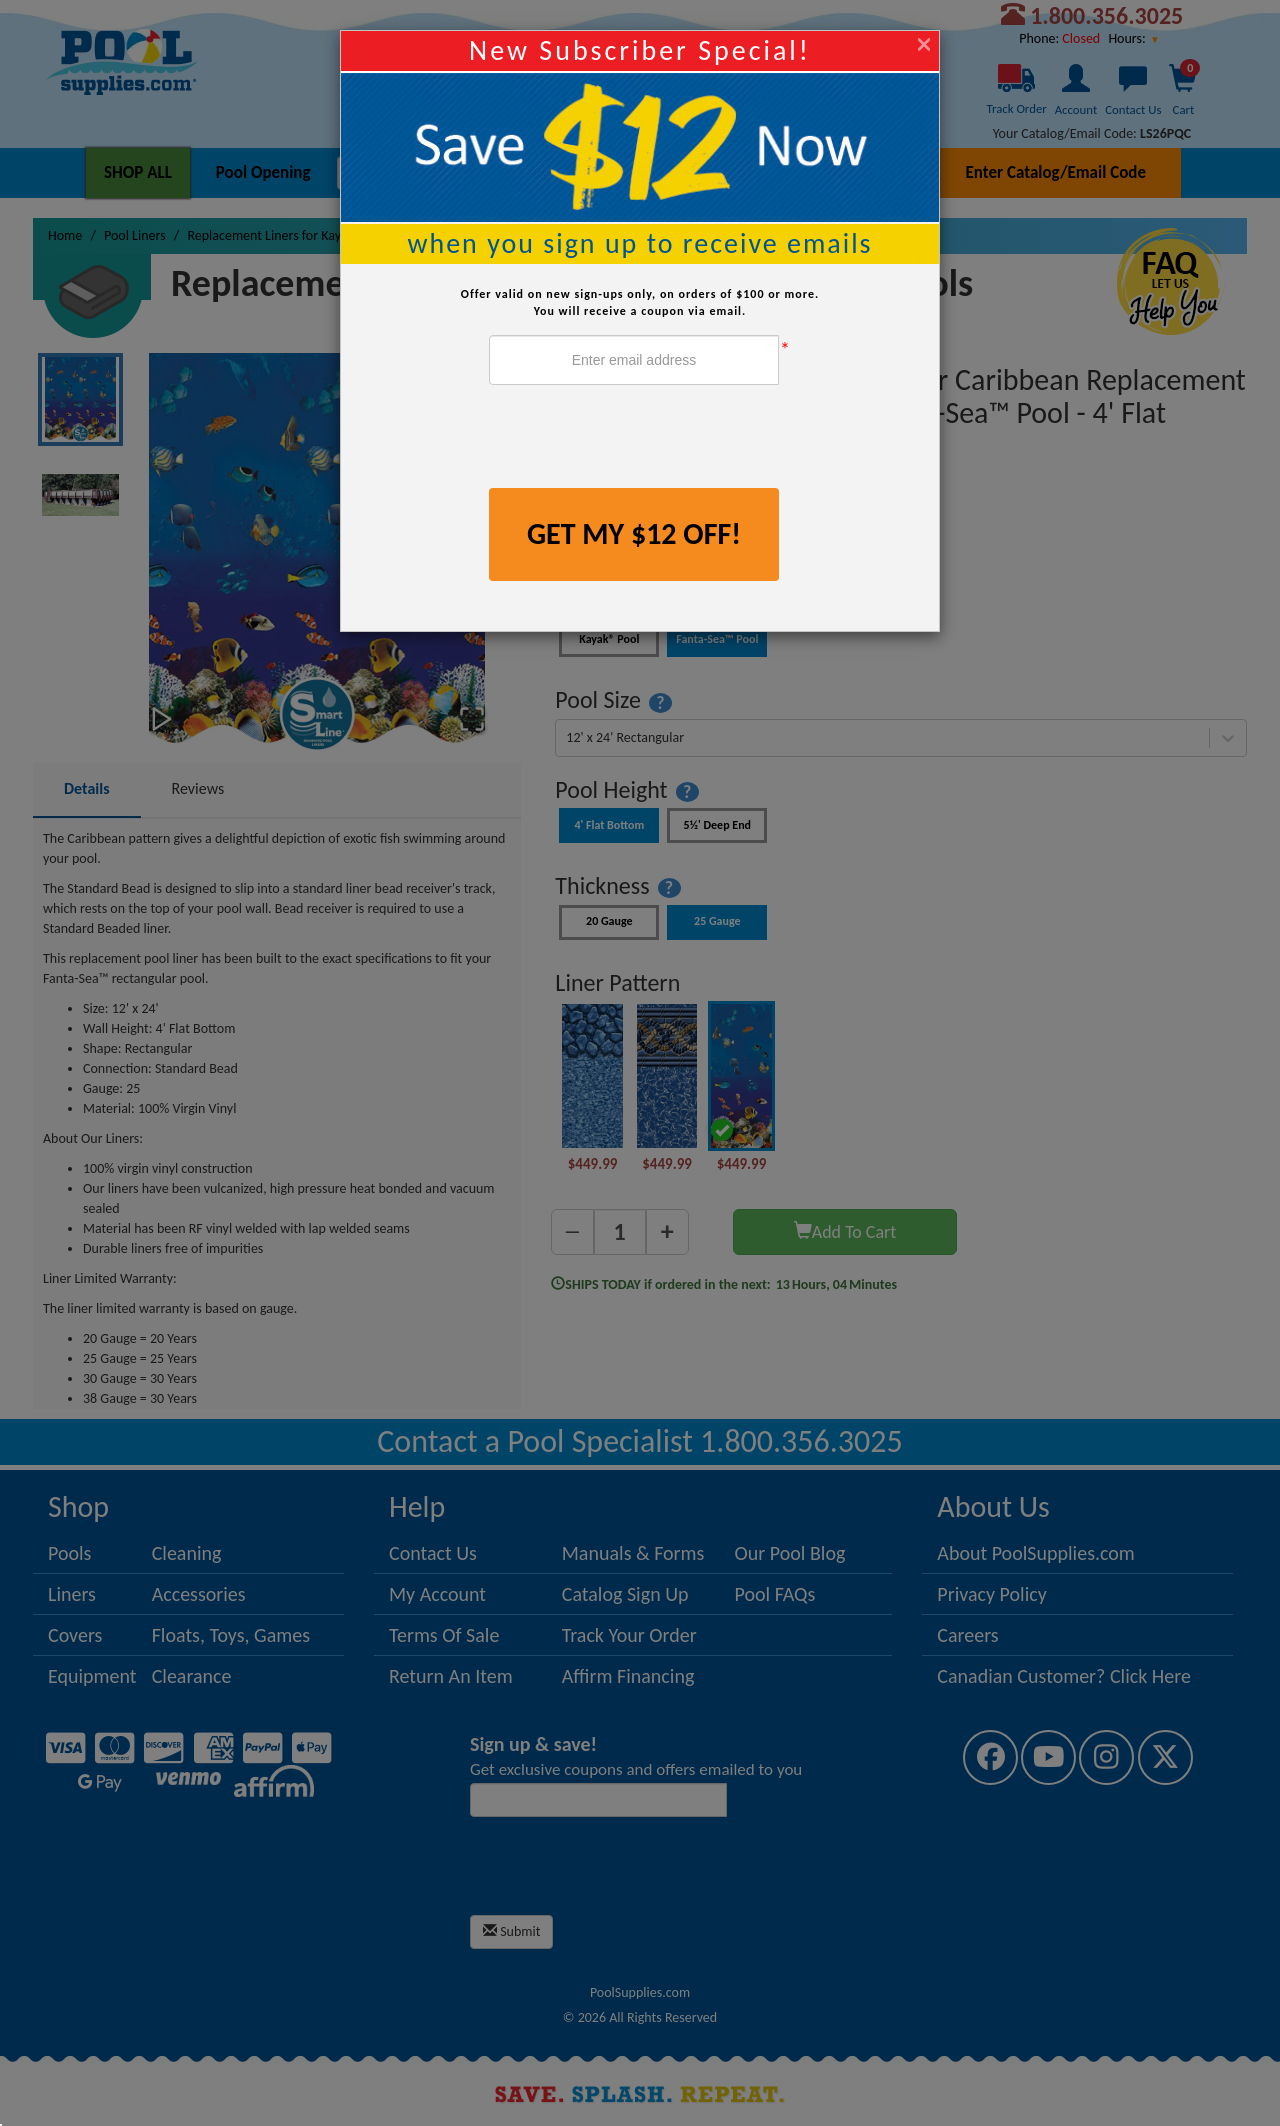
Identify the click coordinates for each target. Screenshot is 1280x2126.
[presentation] (641, 439)
